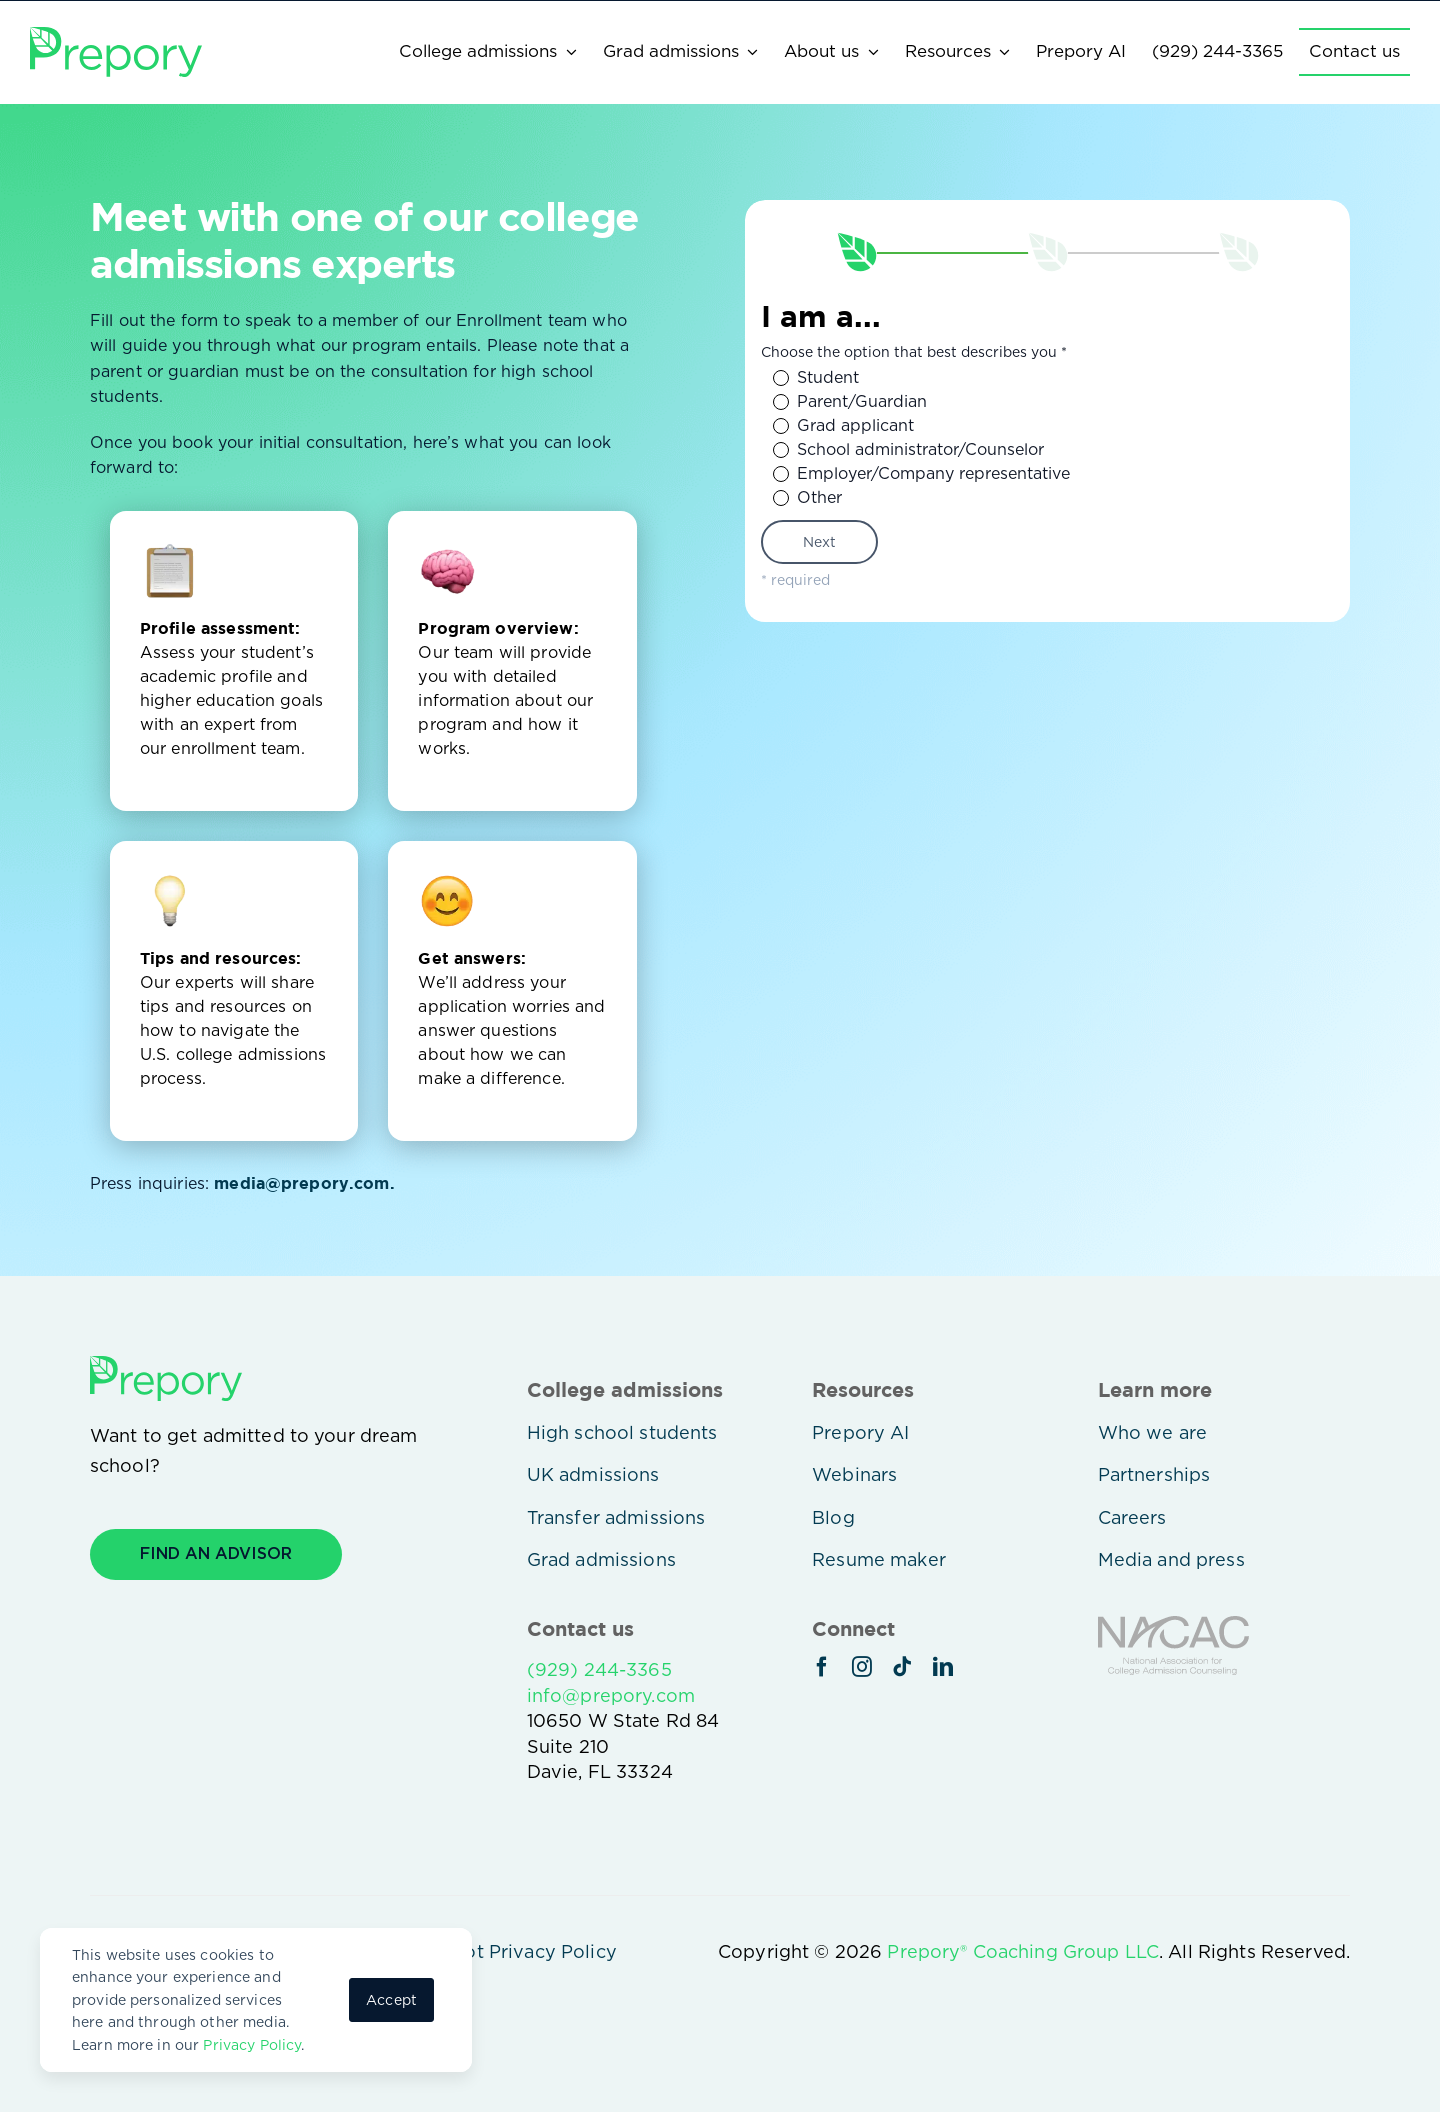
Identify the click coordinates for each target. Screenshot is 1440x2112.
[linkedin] (943, 1667)
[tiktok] (902, 1667)
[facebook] (822, 1667)
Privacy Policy (252, 2045)
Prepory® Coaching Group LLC (1023, 1951)
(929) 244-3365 (599, 1669)
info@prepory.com (611, 1695)
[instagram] (862, 1667)
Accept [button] (391, 2000)
